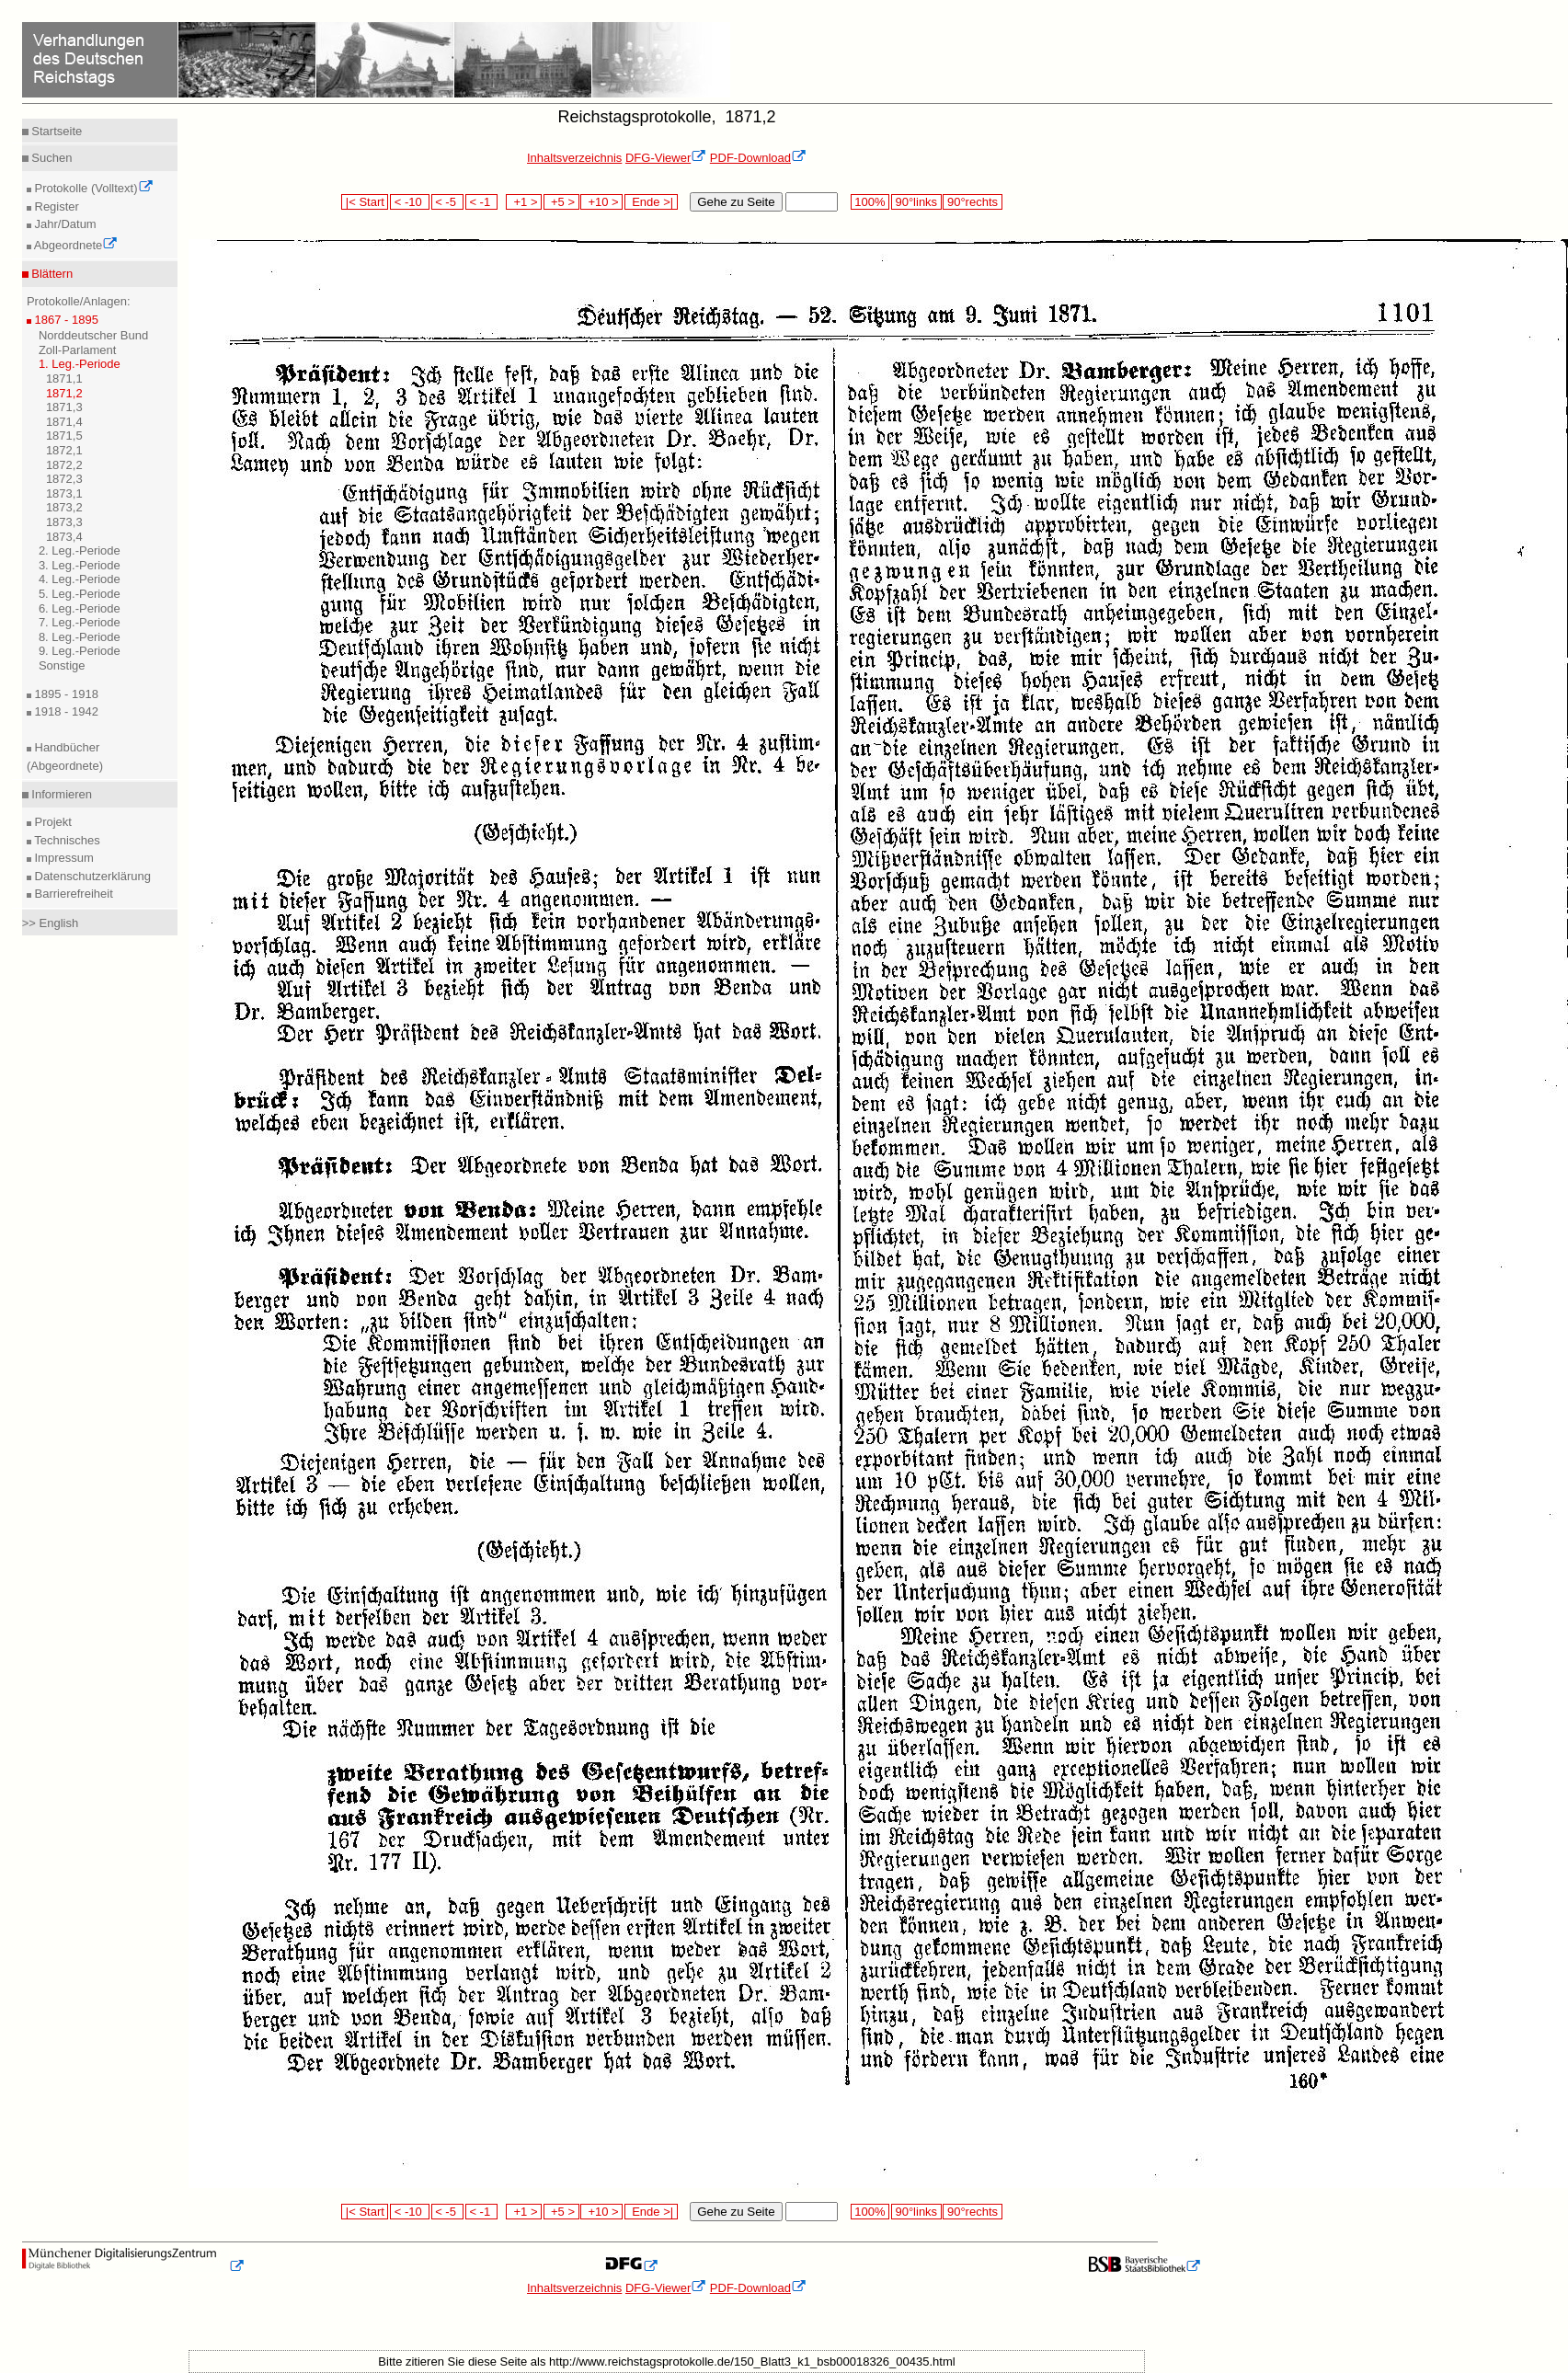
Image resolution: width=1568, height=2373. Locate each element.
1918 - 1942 (64, 711)
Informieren (60, 794)
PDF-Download (758, 158)
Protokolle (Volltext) (92, 188)
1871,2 (64, 393)
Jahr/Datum (64, 224)
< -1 (482, 202)
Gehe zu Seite (735, 202)
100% (870, 202)
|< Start (364, 202)
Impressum (62, 858)
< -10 (410, 202)
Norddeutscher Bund (93, 335)
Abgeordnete (74, 245)
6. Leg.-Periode (79, 608)
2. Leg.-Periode (79, 550)
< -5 (448, 202)
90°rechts (972, 202)
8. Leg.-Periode (79, 637)
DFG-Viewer (665, 158)
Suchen (51, 158)
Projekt (51, 822)
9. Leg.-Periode (79, 651)
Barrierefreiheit (72, 893)
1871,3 (64, 407)
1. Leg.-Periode (79, 364)
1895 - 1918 (64, 694)
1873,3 (64, 522)
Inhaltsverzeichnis (574, 158)
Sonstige (62, 665)
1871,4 (64, 422)
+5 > (561, 202)
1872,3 (64, 479)
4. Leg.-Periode (79, 579)
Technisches (65, 840)
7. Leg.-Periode (79, 622)
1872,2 (64, 465)
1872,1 (64, 450)
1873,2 (64, 507)
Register (55, 206)
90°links (916, 202)
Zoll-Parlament (78, 350)
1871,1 (64, 378)
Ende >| (651, 202)
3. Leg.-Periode (79, 565)
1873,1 (64, 493)
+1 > (524, 202)
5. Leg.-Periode (79, 594)
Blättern (51, 274)
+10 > (601, 202)
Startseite (56, 131)
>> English (50, 923)
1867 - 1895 (64, 320)
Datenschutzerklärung (91, 876)
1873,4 (64, 537)
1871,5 (64, 435)
